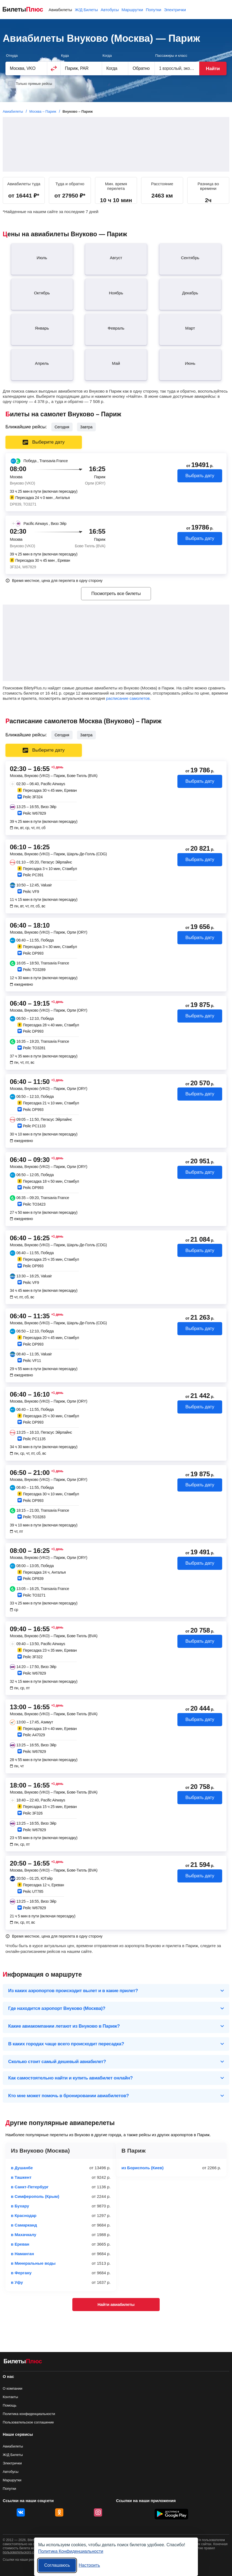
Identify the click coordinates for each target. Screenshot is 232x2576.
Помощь (9, 2405)
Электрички (175, 9)
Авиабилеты (60, 9)
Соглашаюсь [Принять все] (57, 2565)
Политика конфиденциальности (29, 2414)
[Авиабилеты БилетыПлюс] (23, 2362)
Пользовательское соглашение (28, 2422)
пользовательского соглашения (26, 2552)
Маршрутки (132, 9)
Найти (213, 68)
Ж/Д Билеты (86, 9)
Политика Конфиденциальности (70, 2551)
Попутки (153, 9)
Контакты (10, 2397)
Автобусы (110, 9)
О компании (12, 2388)
